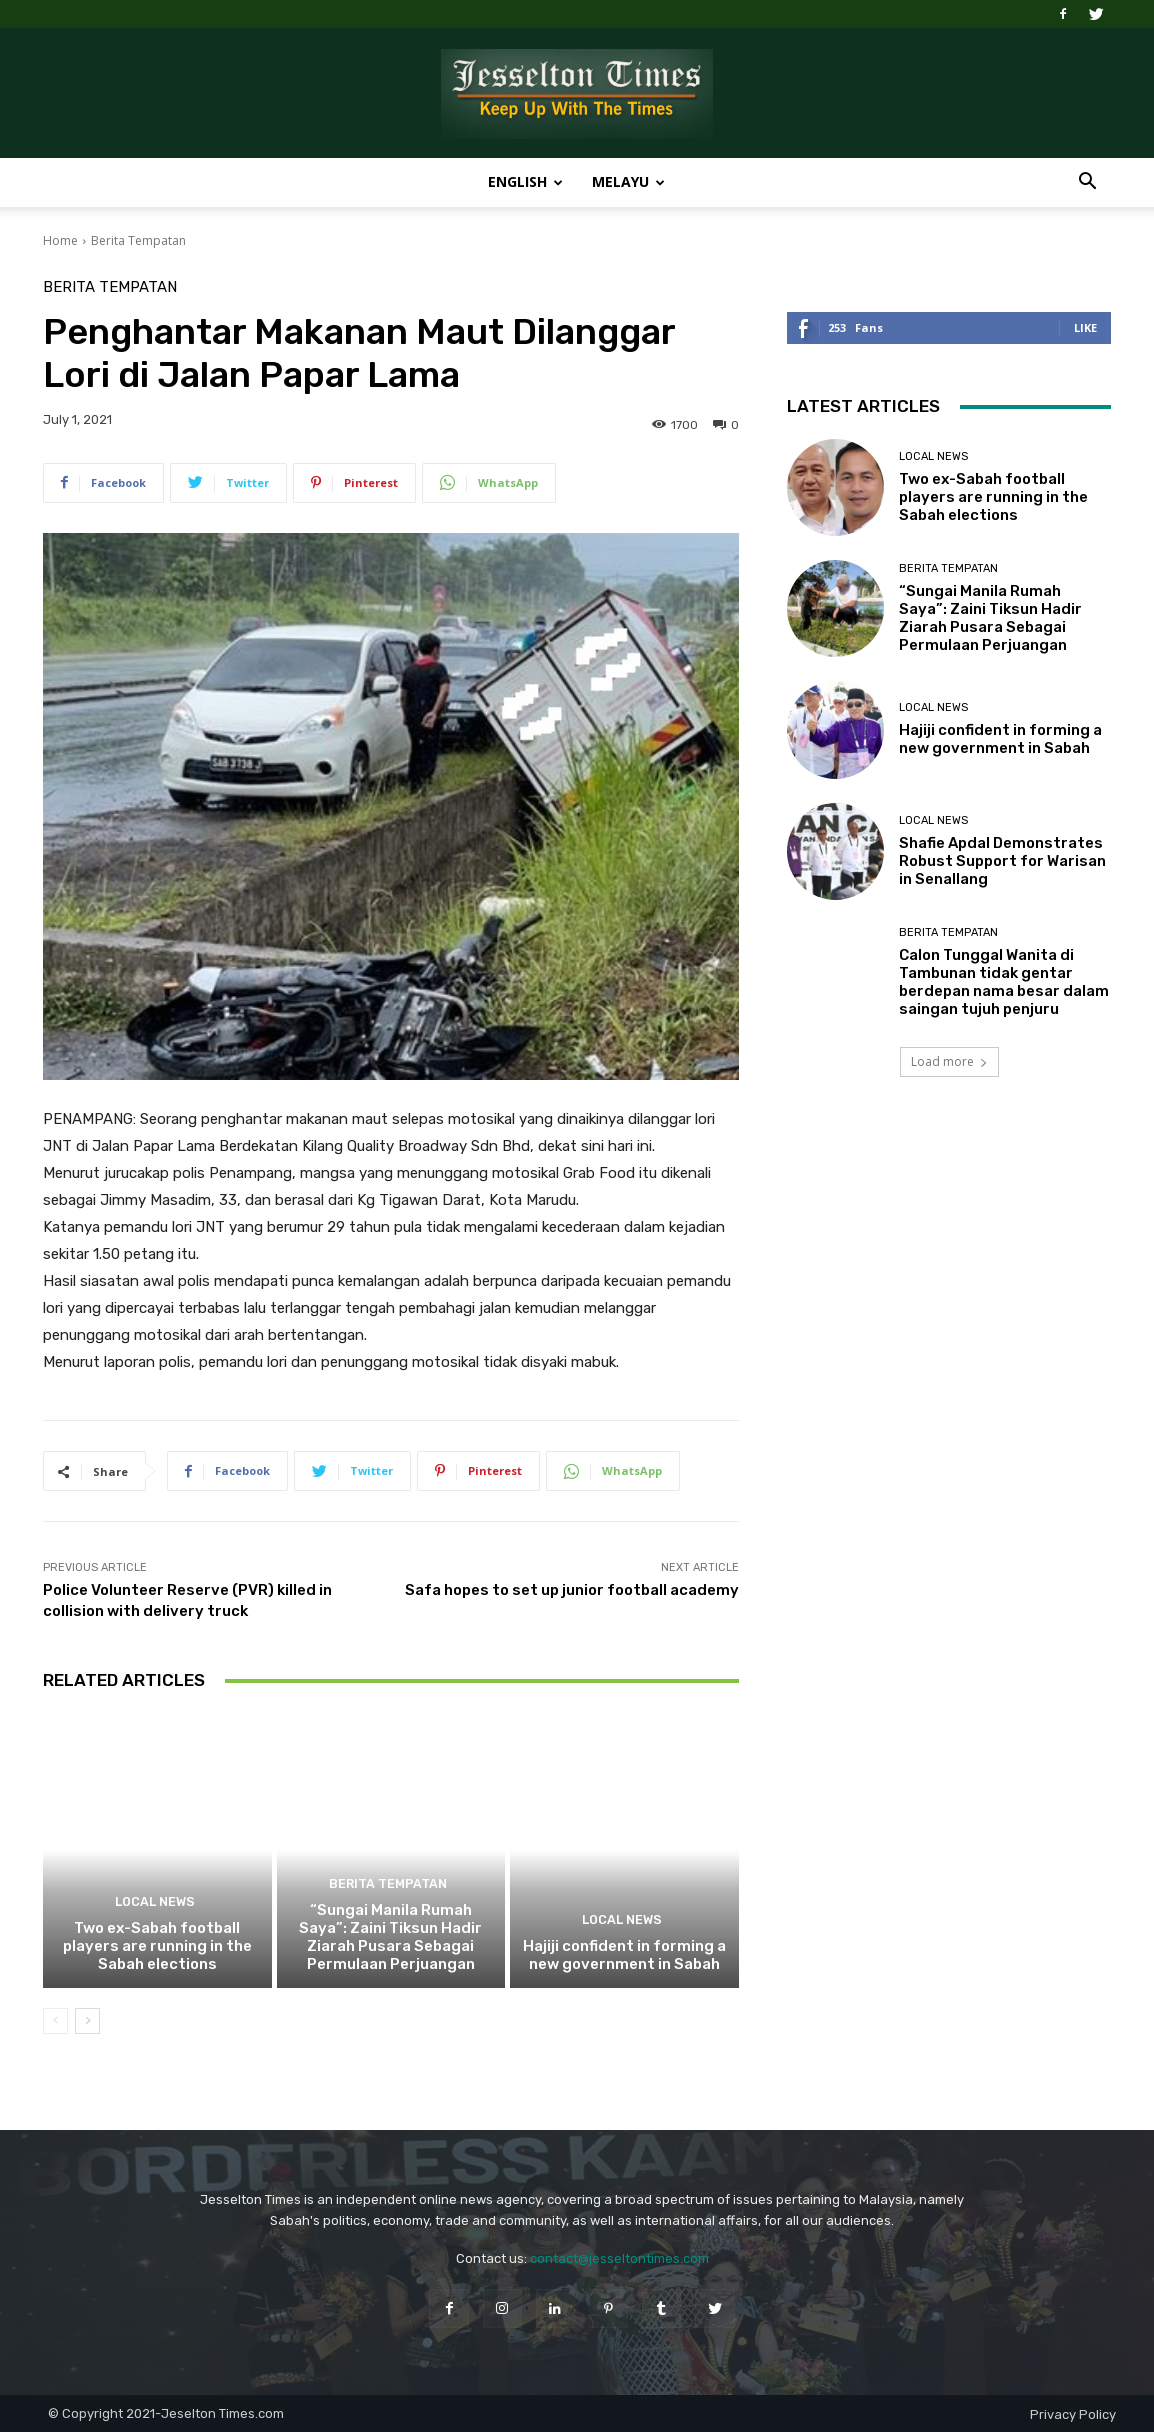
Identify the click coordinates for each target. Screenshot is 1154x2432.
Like (1085, 327)
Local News (154, 1903)
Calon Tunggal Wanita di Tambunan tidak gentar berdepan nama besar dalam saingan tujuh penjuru (1004, 982)
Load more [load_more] (949, 1061)
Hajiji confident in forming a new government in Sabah (624, 1955)
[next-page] (87, 2021)
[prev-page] (55, 2021)
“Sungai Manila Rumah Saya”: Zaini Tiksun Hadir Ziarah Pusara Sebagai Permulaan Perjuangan (390, 1937)
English (525, 181)
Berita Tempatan (138, 240)
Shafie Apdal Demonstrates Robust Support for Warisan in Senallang (1002, 861)
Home (60, 240)
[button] (1087, 183)
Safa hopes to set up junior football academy (572, 1590)
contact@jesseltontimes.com (619, 2258)
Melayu (628, 181)
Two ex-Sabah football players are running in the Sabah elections (157, 1946)
